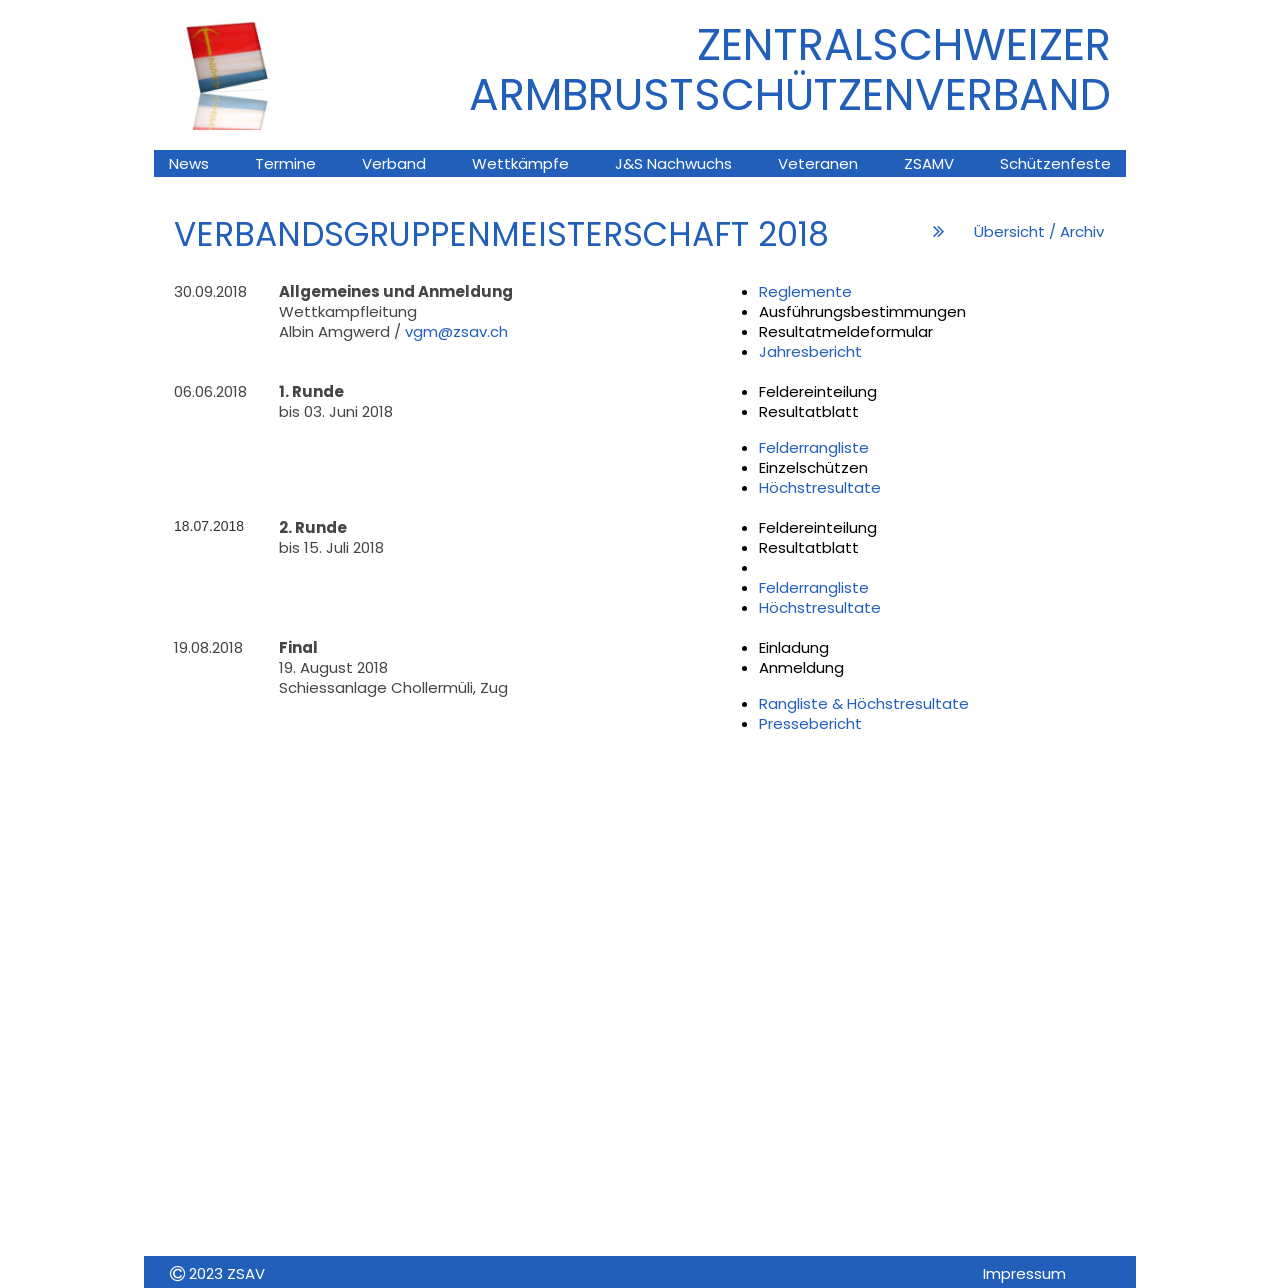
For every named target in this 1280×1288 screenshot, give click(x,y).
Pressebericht (810, 723)
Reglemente (805, 291)
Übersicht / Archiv (1039, 231)
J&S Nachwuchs (673, 163)
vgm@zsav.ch (456, 331)
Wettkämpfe (520, 163)
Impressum (1024, 1273)
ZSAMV (929, 163)
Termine (285, 163)
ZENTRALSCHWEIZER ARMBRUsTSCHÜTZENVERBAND (790, 69)
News (189, 163)
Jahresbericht (810, 351)
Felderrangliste (814, 447)
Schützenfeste (1055, 163)
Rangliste (795, 703)
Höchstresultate (820, 487)
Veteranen (818, 163)
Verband (394, 163)
